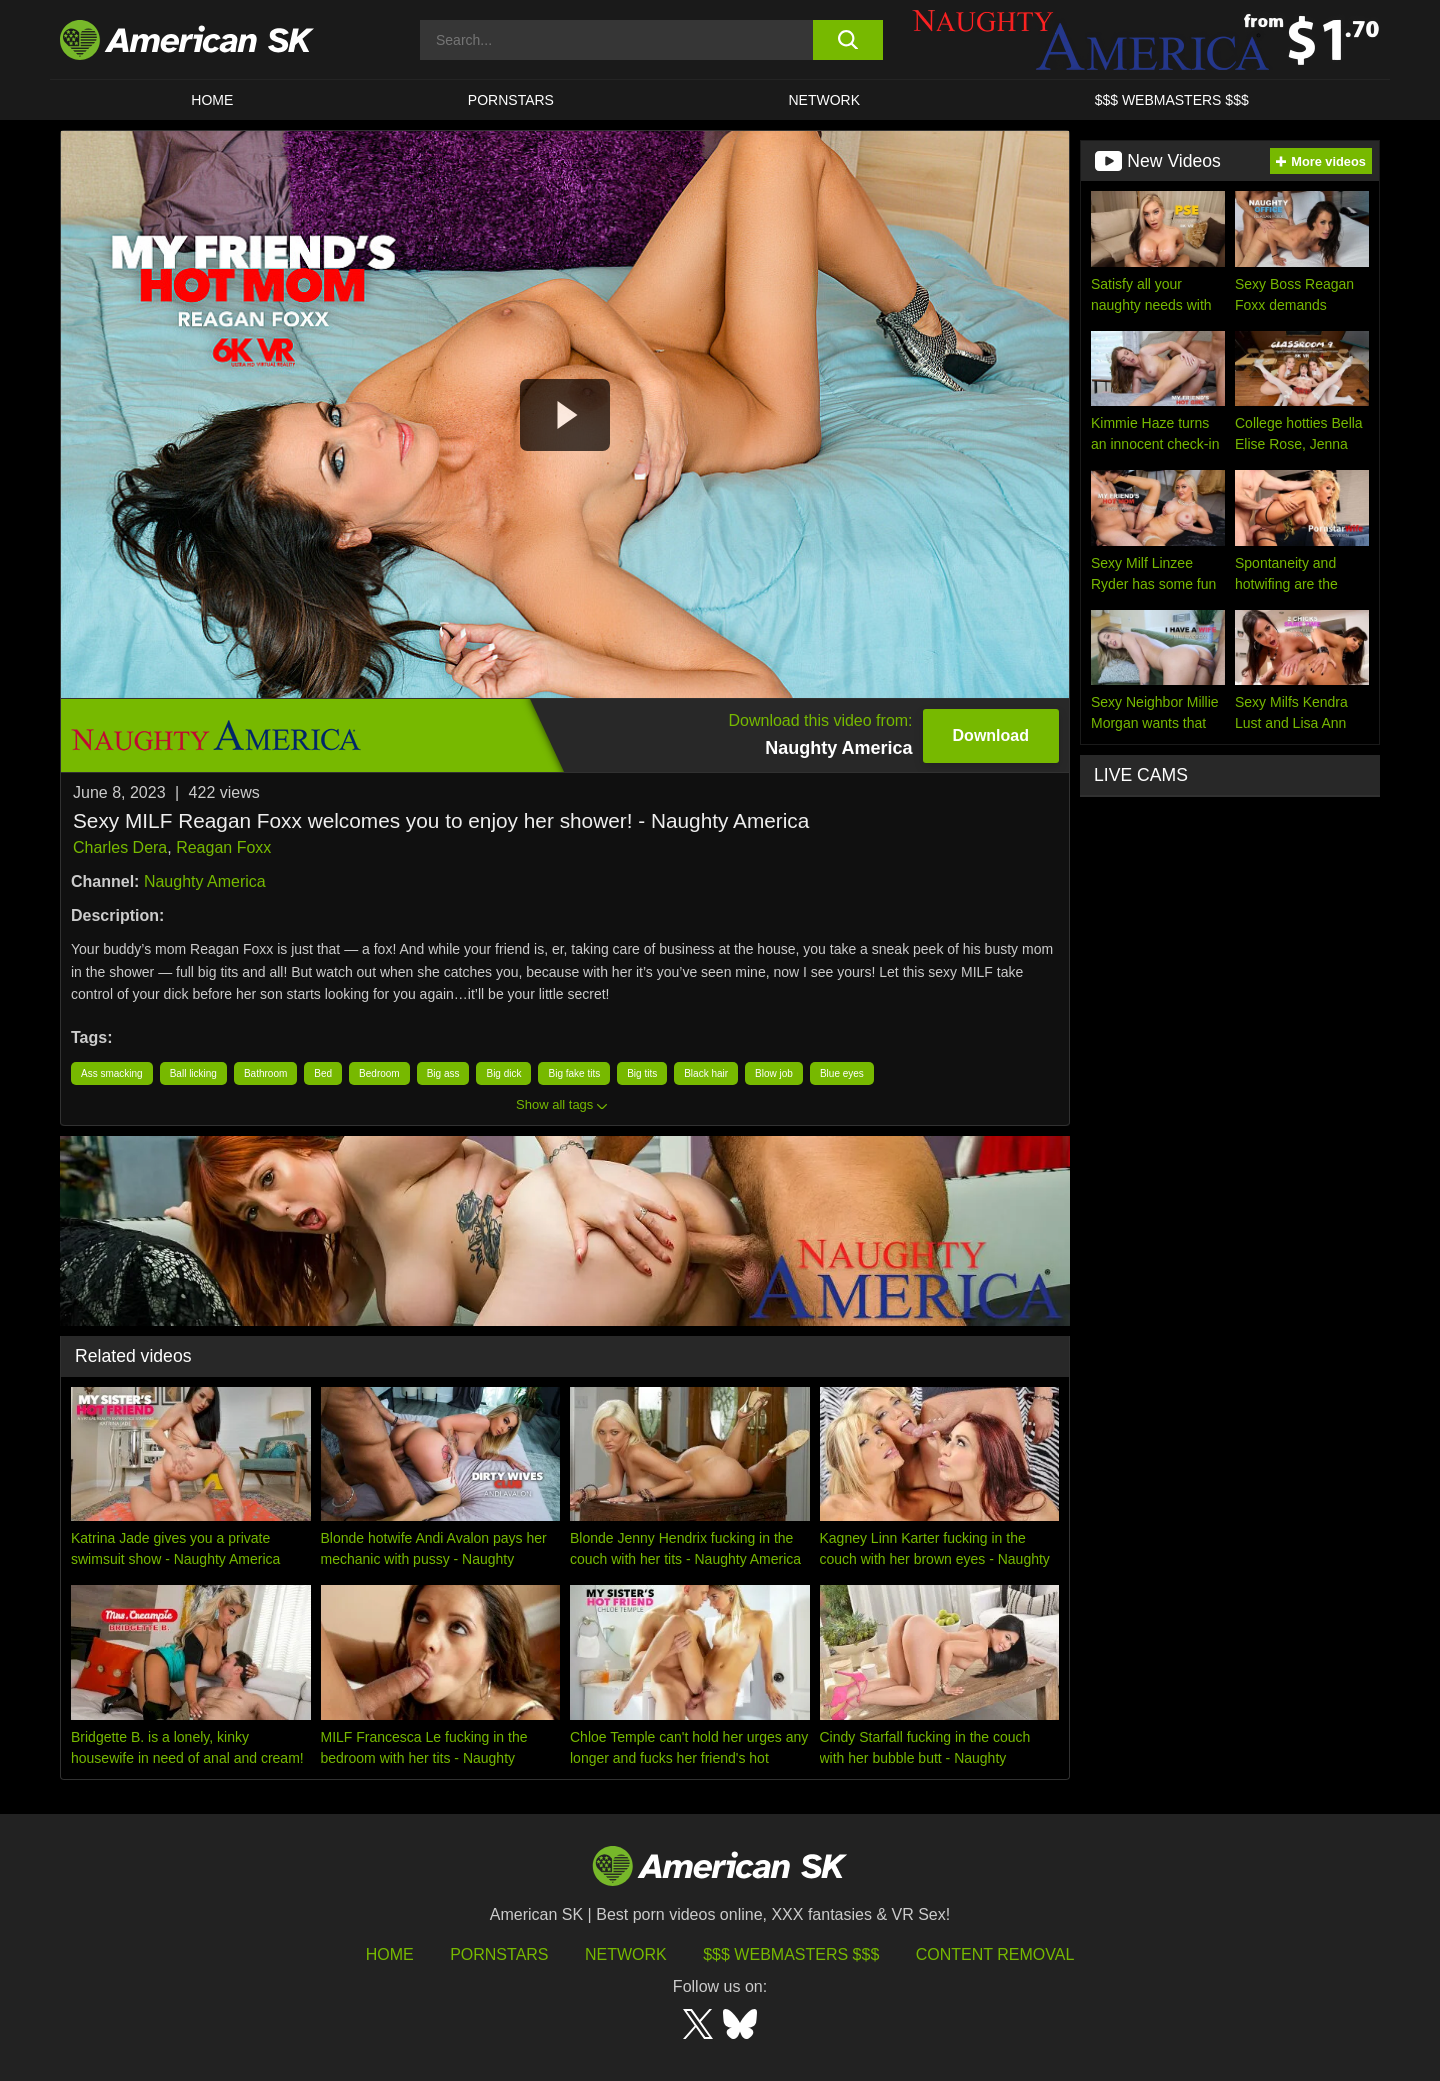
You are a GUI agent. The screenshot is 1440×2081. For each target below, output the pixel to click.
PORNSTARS (511, 100)
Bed (323, 1073)
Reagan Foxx (223, 847)
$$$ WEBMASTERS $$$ (1172, 100)
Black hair (706, 1073)
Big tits (642, 1073)
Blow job (774, 1073)
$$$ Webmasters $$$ (791, 1954)
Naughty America (205, 881)
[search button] (847, 40)
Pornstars (499, 1954)
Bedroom (379, 1073)
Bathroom (265, 1073)
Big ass (443, 1073)
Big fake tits (574, 1073)
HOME (212, 100)
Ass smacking (112, 1073)
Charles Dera (120, 847)
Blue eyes (842, 1073)
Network (825, 100)
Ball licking (193, 1073)
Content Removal (995, 1954)
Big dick (503, 1073)
